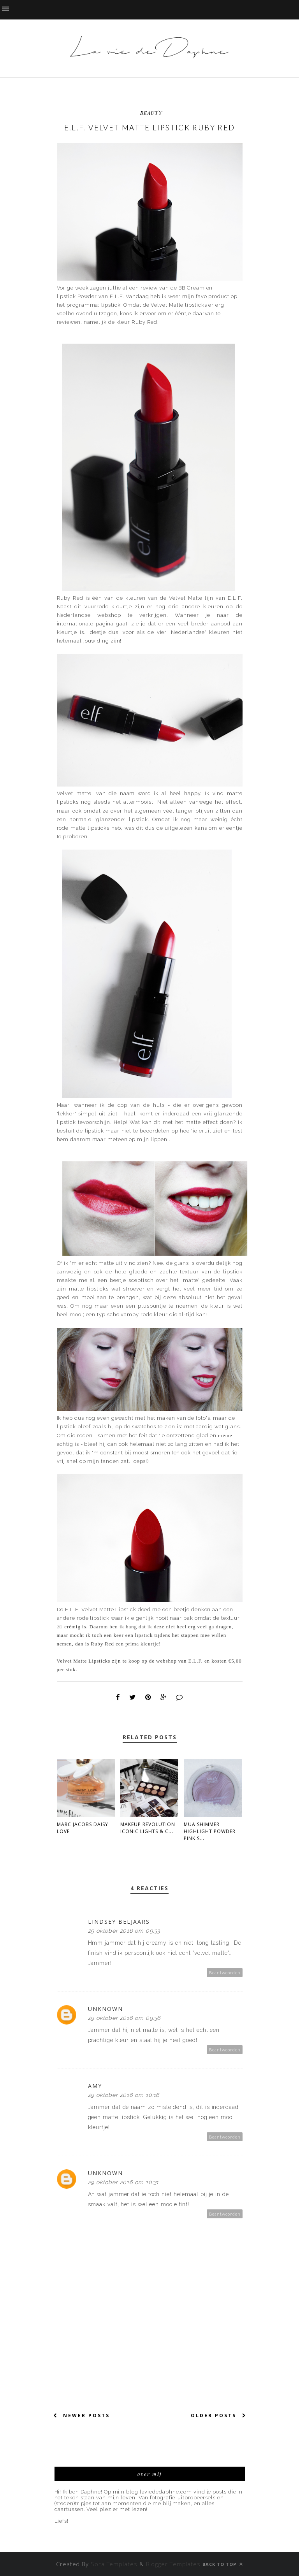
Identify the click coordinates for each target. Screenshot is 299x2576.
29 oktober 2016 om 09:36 (124, 2018)
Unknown (105, 2008)
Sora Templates (115, 2564)
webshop (112, 615)
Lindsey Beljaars (119, 1921)
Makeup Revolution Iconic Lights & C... (147, 1828)
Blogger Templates (173, 2564)
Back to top (222, 2564)
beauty (151, 112)
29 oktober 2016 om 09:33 (124, 1931)
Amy (95, 2086)
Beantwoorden (225, 1972)
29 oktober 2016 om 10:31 (123, 2182)
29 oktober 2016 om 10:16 (124, 2095)
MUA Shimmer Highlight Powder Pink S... (210, 1831)
